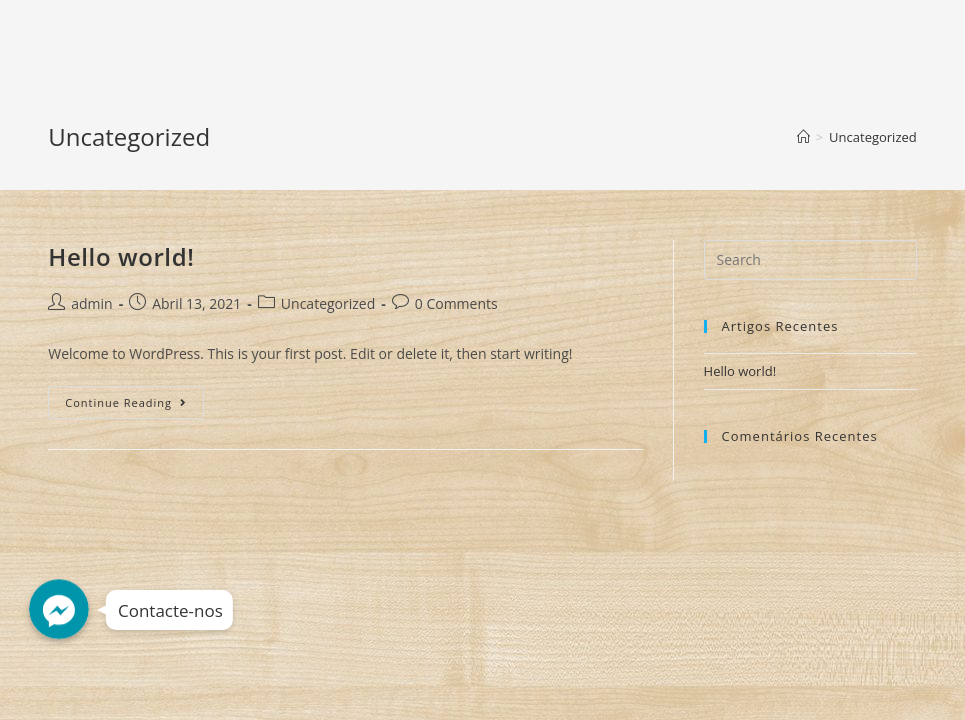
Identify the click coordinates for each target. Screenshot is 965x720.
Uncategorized (328, 303)
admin (91, 303)
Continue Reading (134, 406)
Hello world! (121, 256)
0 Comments (456, 303)
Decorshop (109, 36)
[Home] (803, 137)
